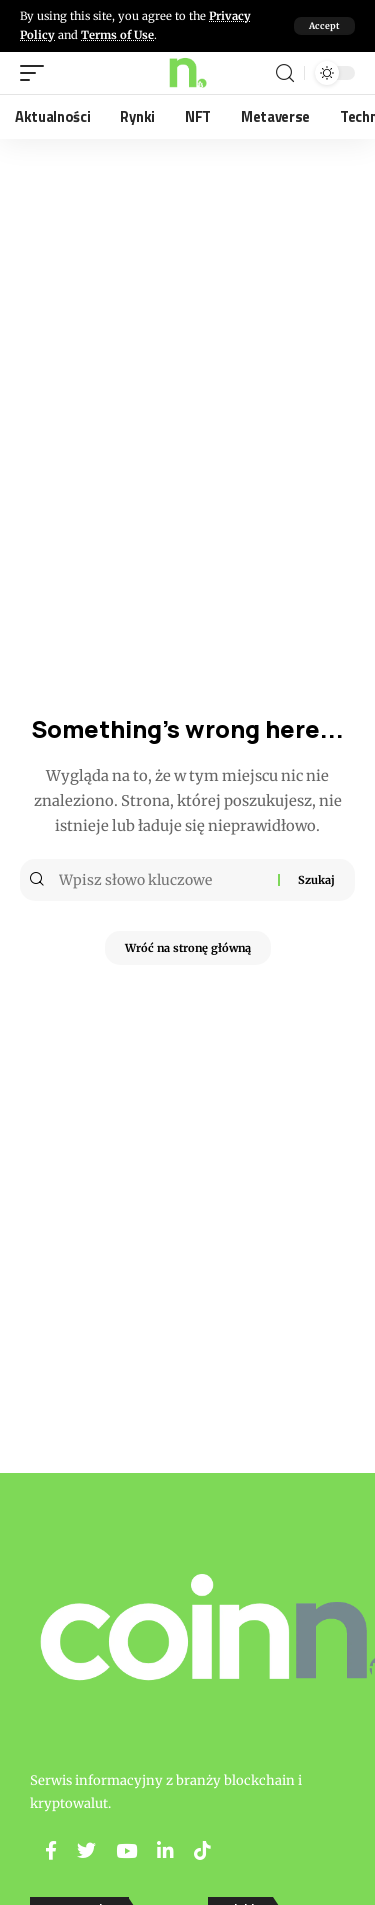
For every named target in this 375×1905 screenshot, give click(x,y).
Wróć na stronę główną (188, 948)
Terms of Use (117, 35)
